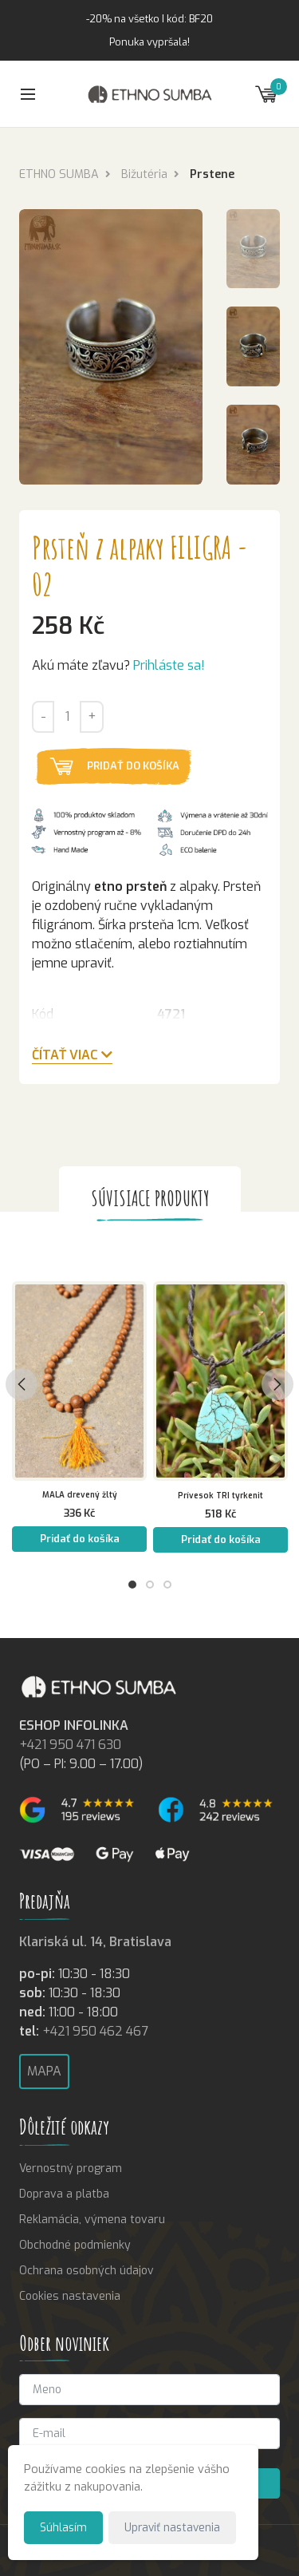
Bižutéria (144, 174)
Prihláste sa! (169, 665)
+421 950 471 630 (70, 1744)
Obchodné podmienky (75, 2245)
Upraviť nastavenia (172, 2527)
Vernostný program (70, 2168)
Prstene (212, 174)
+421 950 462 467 (95, 2031)
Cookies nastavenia (69, 2296)
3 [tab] (167, 1584)
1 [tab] (132, 1584)
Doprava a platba (64, 2194)
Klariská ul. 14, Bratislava (95, 1941)
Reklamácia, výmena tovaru (92, 2219)
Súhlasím (63, 2527)
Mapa (44, 2071)
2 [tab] (150, 1584)
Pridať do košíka (133, 766)
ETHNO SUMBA (59, 174)
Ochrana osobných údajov (86, 2270)
